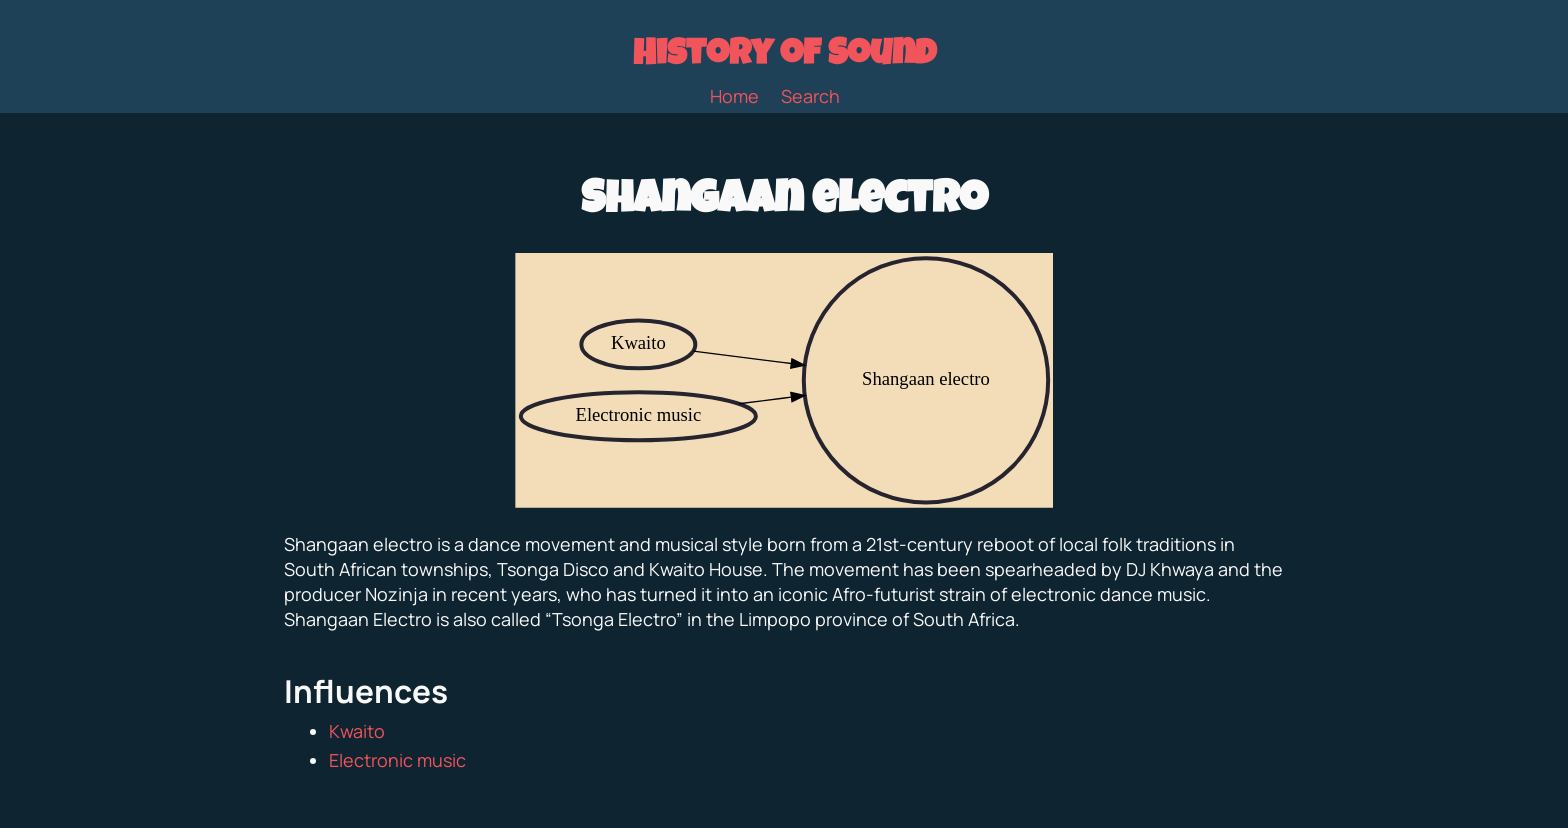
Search (810, 96)
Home (734, 96)
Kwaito (357, 731)
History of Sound (784, 57)
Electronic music (397, 760)
